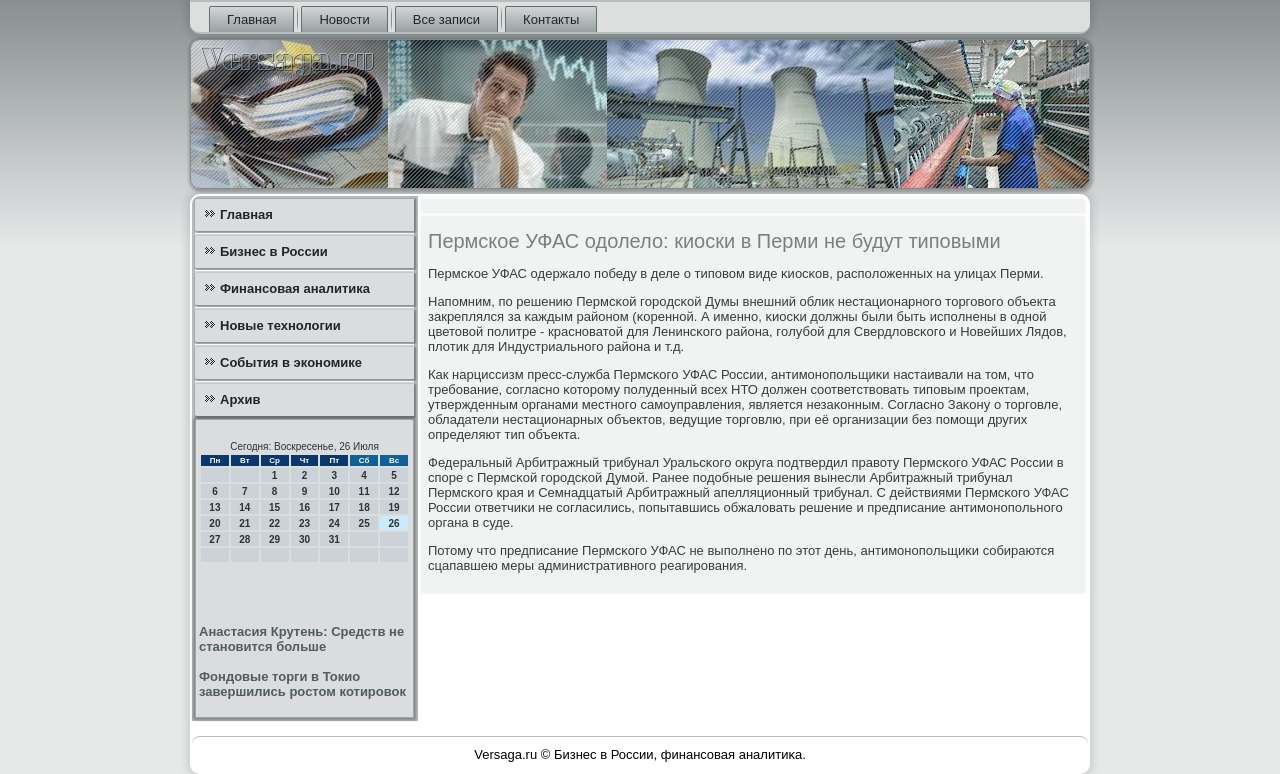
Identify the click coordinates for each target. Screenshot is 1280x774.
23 (304, 523)
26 (393, 523)
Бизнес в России (274, 251)
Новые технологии (280, 325)
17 (334, 507)
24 (334, 523)
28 (244, 539)
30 (304, 539)
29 (274, 539)
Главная (251, 19)
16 (304, 507)
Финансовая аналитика (295, 288)
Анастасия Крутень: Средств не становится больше (301, 639)
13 (214, 507)
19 (393, 507)
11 (364, 491)
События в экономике (291, 362)
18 (364, 507)
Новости (344, 19)
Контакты (551, 19)
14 (244, 507)
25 (364, 523)
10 (334, 491)
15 (274, 507)
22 (274, 523)
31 (334, 539)
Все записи (446, 19)
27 (214, 539)
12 (393, 491)
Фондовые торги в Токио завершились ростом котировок (302, 684)
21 (244, 523)
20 (214, 523)
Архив (240, 399)
